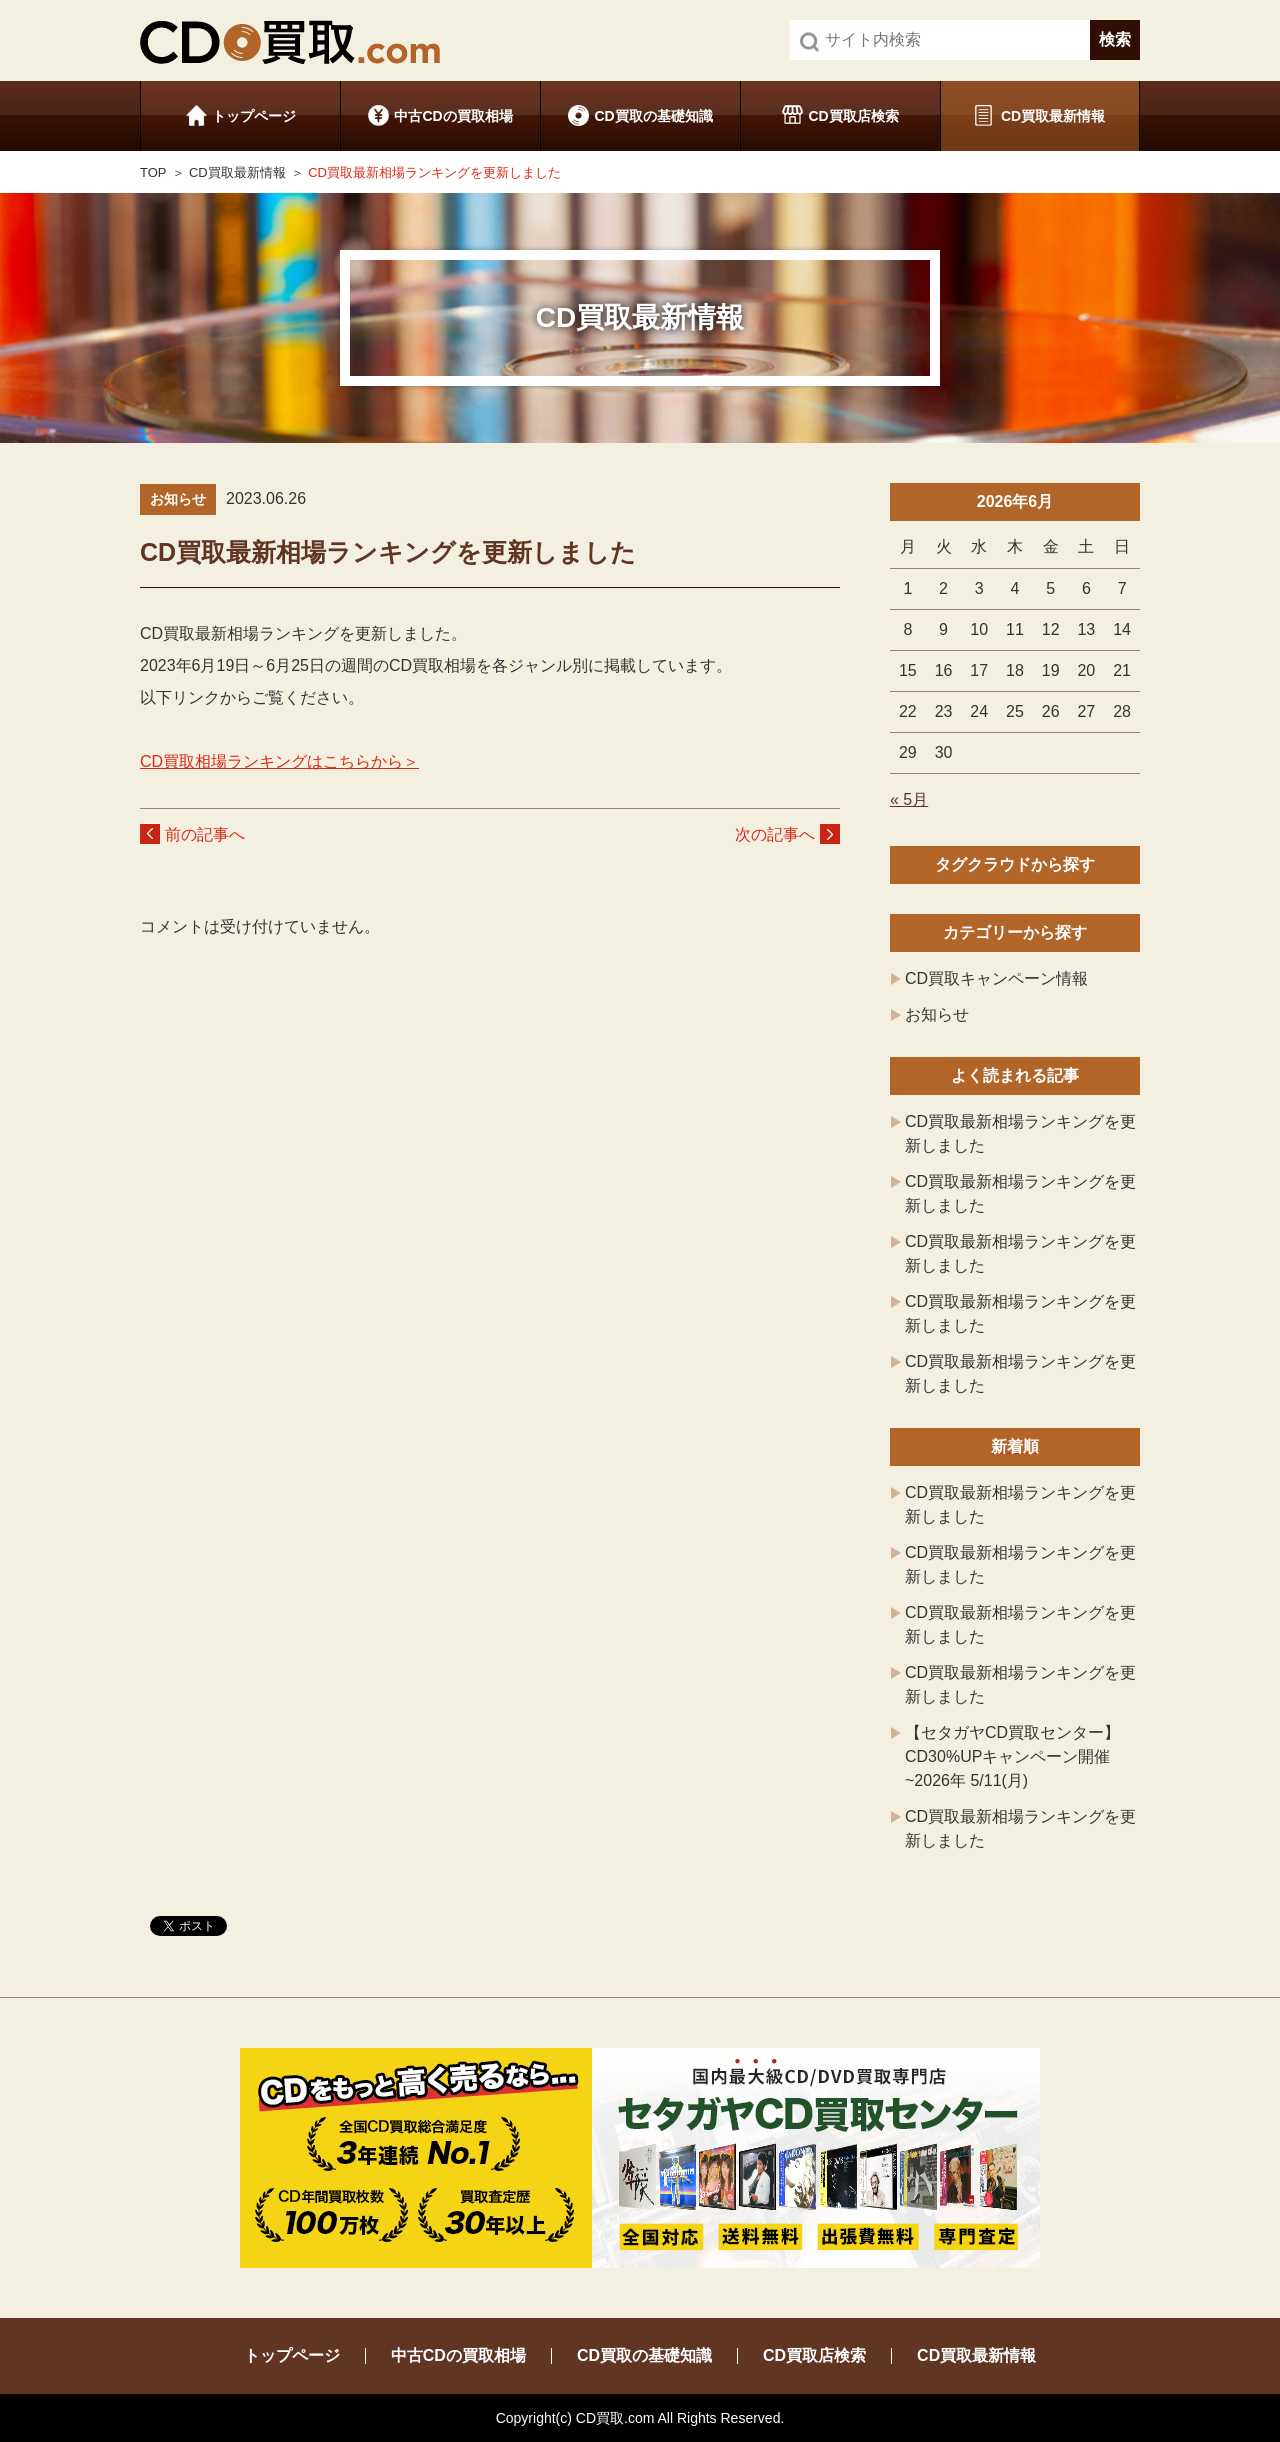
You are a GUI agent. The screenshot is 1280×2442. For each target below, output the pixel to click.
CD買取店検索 (853, 116)
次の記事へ (775, 834)
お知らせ (937, 1014)
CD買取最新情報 (1053, 116)
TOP (153, 172)
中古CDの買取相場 (453, 116)
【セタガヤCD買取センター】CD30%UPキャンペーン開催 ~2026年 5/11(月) (1012, 1756)
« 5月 (909, 799)
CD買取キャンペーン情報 (996, 978)
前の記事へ (205, 834)
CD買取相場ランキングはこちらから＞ (279, 761)
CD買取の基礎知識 (653, 116)
